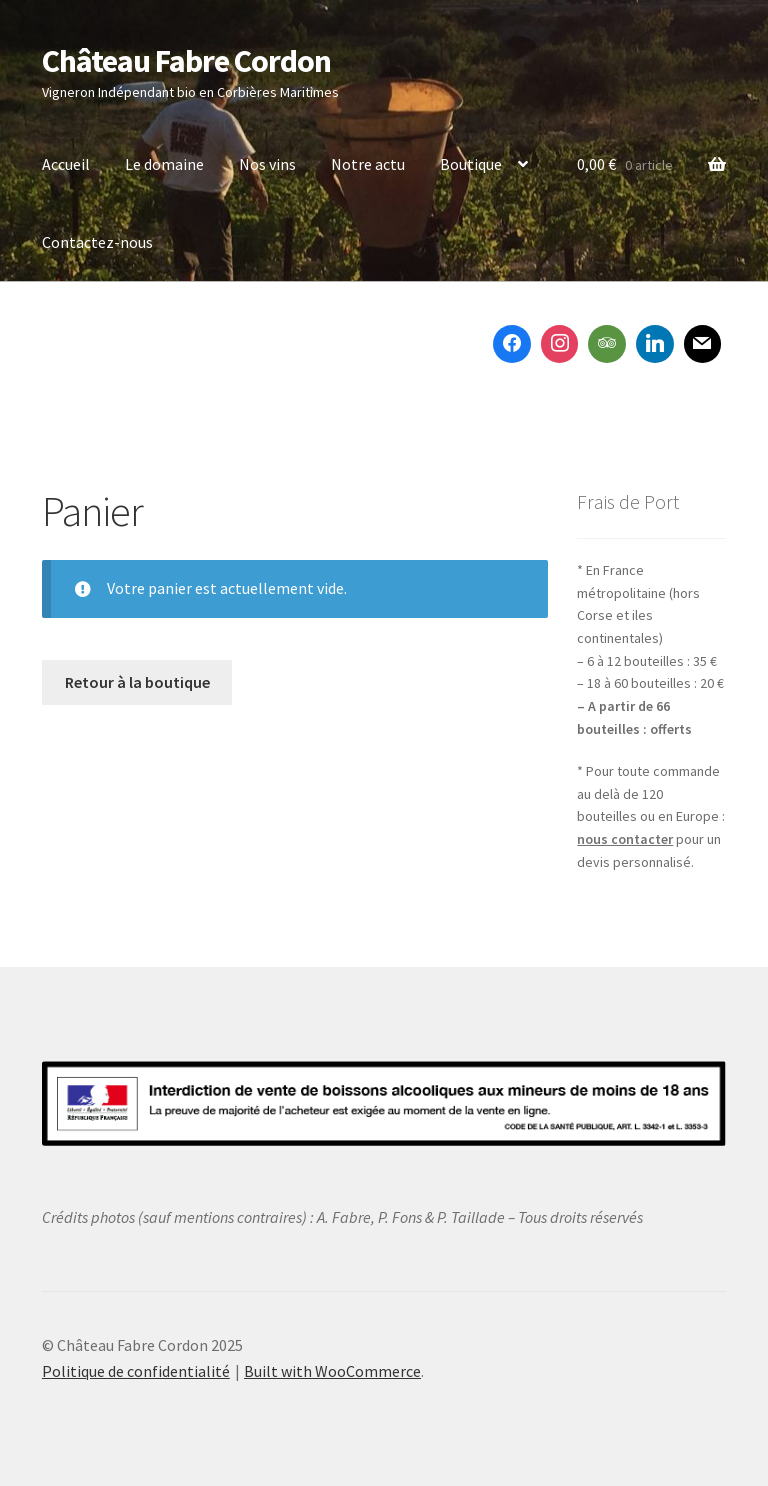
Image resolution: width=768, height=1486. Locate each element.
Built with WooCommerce (332, 1371)
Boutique (471, 164)
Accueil (66, 164)
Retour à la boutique (137, 682)
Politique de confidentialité (136, 1371)
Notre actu (368, 164)
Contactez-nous (97, 242)
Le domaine (164, 164)
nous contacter (625, 839)
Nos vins (267, 164)
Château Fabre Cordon (186, 61)
